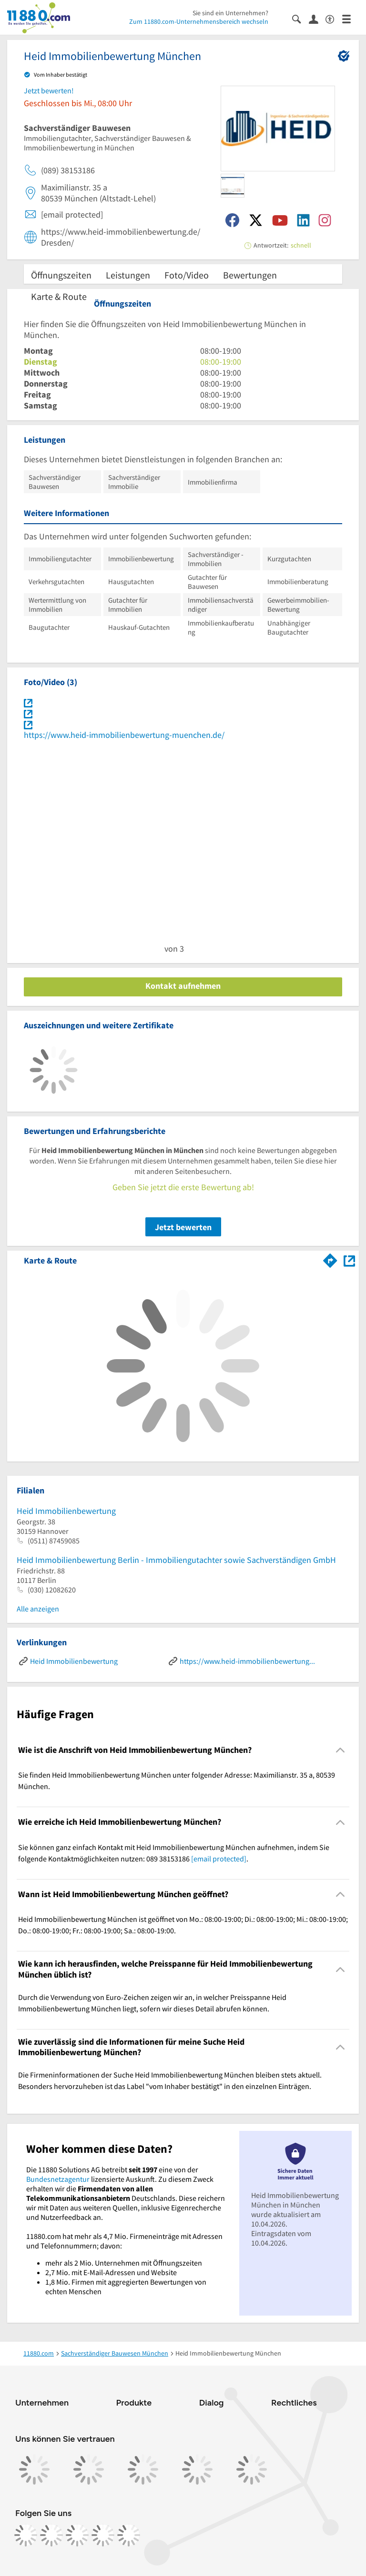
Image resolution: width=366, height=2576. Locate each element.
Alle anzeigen (38, 1608)
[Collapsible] (340, 1750)
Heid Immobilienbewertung (66, 1510)
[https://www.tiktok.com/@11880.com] (77, 2535)
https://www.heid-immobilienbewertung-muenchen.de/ (124, 734)
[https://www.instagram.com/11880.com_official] (51, 2535)
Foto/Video (186, 275)
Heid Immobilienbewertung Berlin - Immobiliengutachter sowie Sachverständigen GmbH (176, 1559)
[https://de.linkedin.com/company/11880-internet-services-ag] (102, 2535)
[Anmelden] (317, 18)
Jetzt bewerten (183, 1227)
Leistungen (128, 275)
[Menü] (350, 18)
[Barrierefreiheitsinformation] (333, 18)
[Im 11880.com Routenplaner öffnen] (330, 1259)
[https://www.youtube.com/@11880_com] (128, 2535)
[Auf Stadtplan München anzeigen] (349, 1260)
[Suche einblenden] (300, 18)
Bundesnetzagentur (58, 2179)
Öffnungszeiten (61, 275)
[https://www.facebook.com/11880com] (25, 2535)
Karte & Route (59, 296)
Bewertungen (250, 275)
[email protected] (218, 1858)
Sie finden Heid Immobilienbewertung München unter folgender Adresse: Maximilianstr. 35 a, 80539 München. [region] (176, 1780)
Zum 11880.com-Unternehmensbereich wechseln (198, 21)
